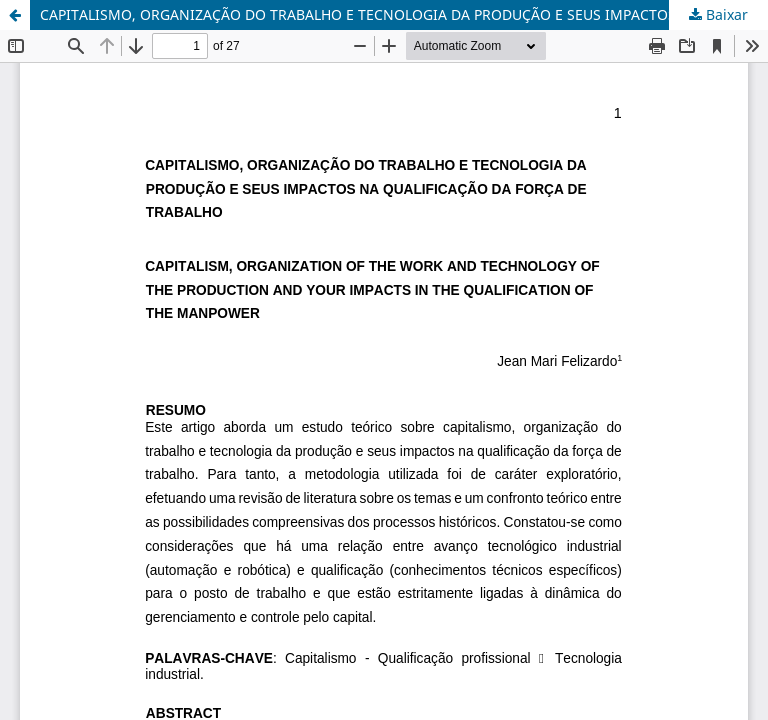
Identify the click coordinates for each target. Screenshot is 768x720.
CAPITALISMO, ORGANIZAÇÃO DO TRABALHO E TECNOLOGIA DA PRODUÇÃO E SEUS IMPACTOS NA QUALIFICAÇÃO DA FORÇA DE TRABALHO (404, 14)
